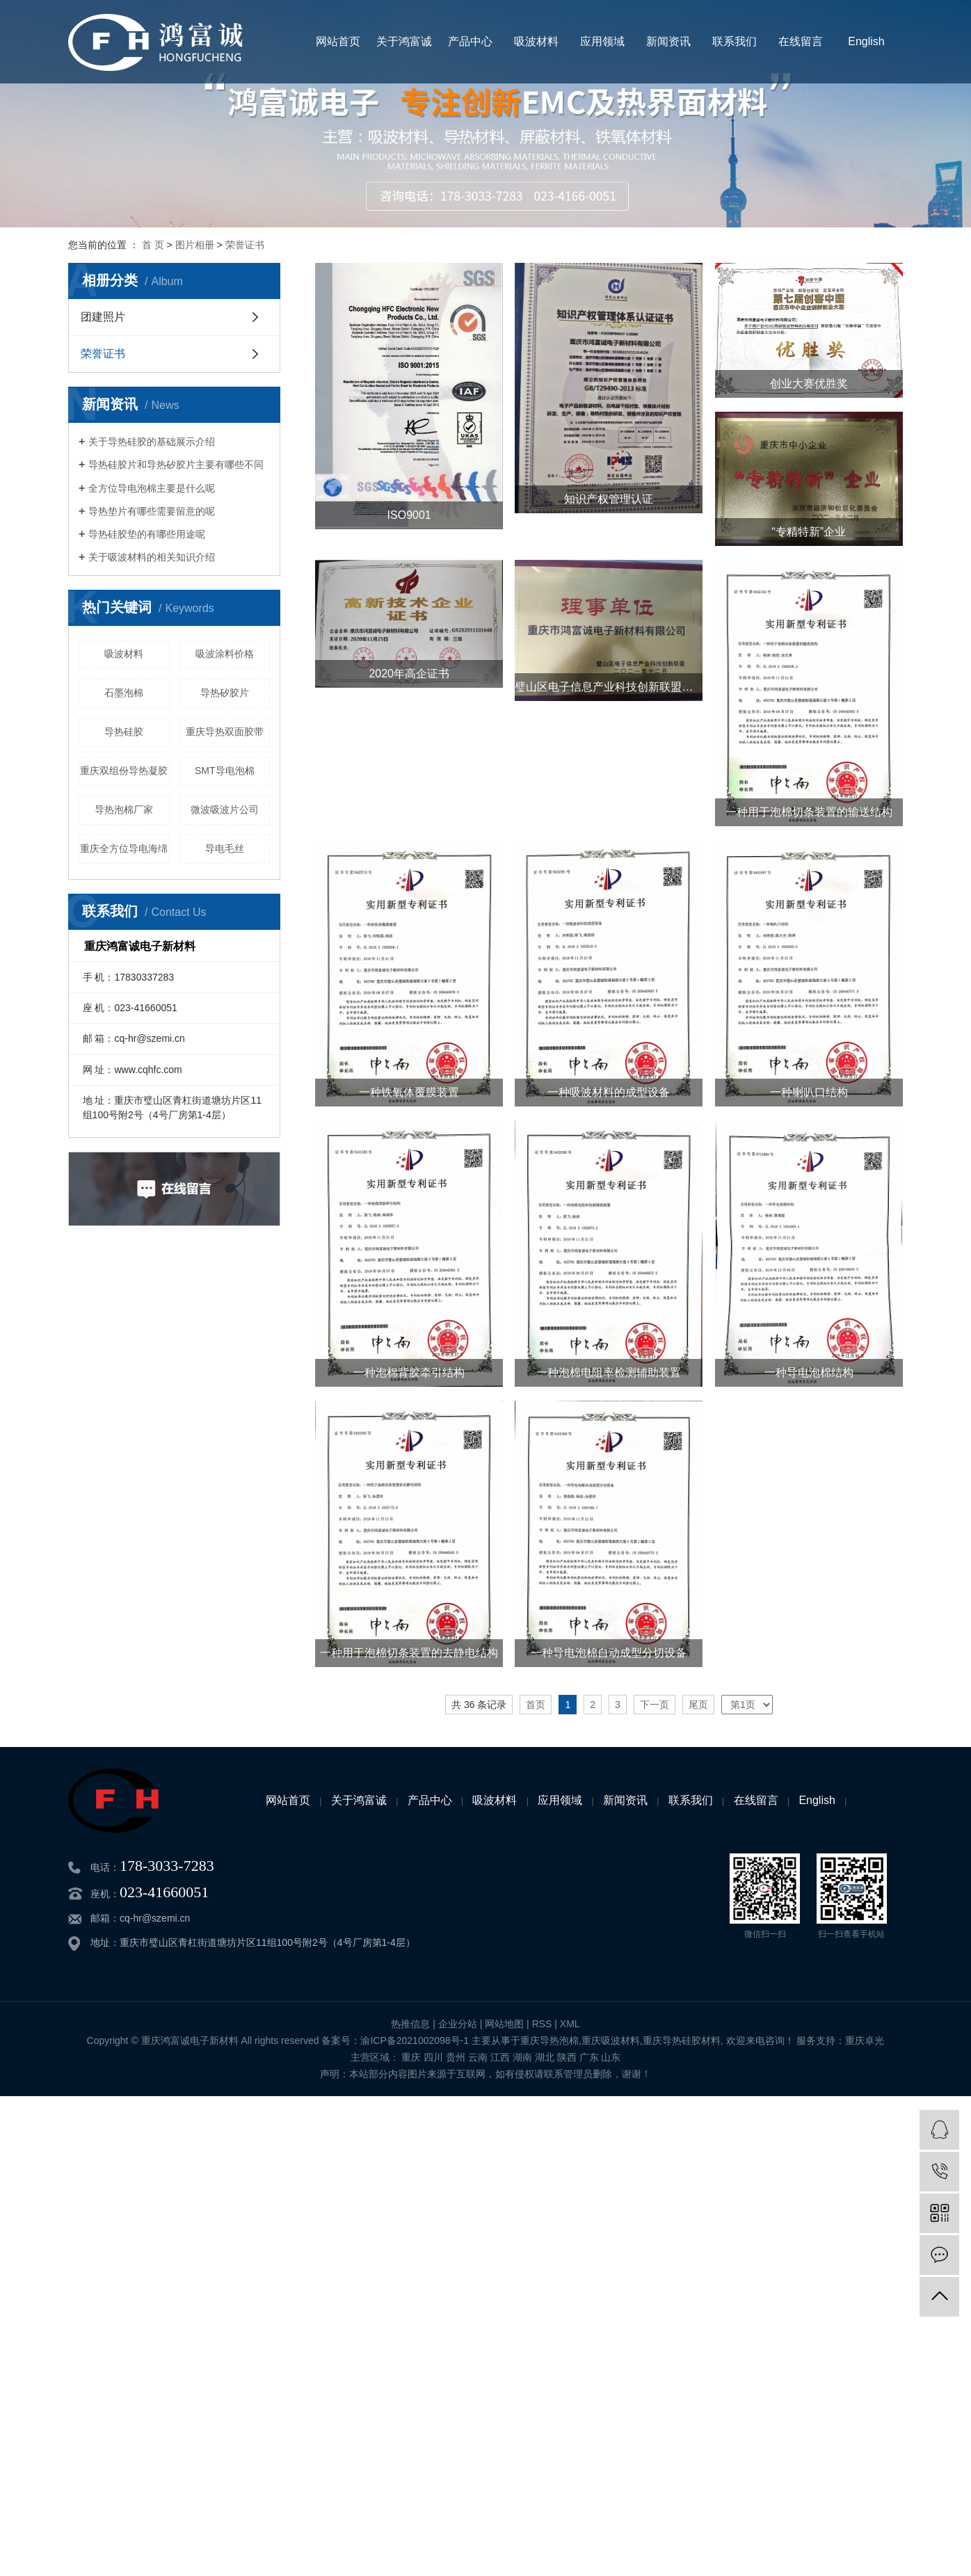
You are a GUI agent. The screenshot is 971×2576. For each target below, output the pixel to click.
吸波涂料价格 (224, 653)
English (866, 41)
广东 (589, 2057)
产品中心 (470, 41)
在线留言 (800, 41)
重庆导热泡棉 (549, 2040)
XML (570, 2023)
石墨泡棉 (123, 692)
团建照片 (103, 317)
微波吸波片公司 (225, 809)
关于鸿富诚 (404, 41)
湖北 (544, 2057)
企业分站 (457, 2023)
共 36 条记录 (478, 1704)
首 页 (153, 244)
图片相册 (194, 244)
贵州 (455, 2057)
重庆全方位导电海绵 (124, 848)
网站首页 (338, 41)
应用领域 (602, 41)
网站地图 (504, 2023)
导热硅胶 (123, 731)
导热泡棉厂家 (124, 809)
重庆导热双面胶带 (225, 731)
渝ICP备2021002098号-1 (414, 2040)
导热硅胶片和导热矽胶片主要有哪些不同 (176, 464)
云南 (478, 2057)
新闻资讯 (668, 41)
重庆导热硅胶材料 (682, 2040)
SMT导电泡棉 (225, 770)
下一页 (654, 1704)
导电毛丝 (224, 848)
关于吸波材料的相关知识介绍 (151, 557)
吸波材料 (536, 41)
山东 (610, 2057)
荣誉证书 (244, 244)
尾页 (698, 1704)
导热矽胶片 (224, 692)
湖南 (522, 2057)
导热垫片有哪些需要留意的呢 (151, 511)
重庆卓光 (864, 2040)
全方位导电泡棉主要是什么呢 (151, 488)
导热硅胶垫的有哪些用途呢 (146, 534)
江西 (500, 2057)
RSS (542, 2023)
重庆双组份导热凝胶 (124, 770)
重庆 (411, 2057)
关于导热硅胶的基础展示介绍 (151, 441)
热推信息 (410, 2023)
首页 (535, 1704)
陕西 (567, 2057)
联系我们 (734, 41)
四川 (433, 2057)
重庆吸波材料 (610, 2040)
